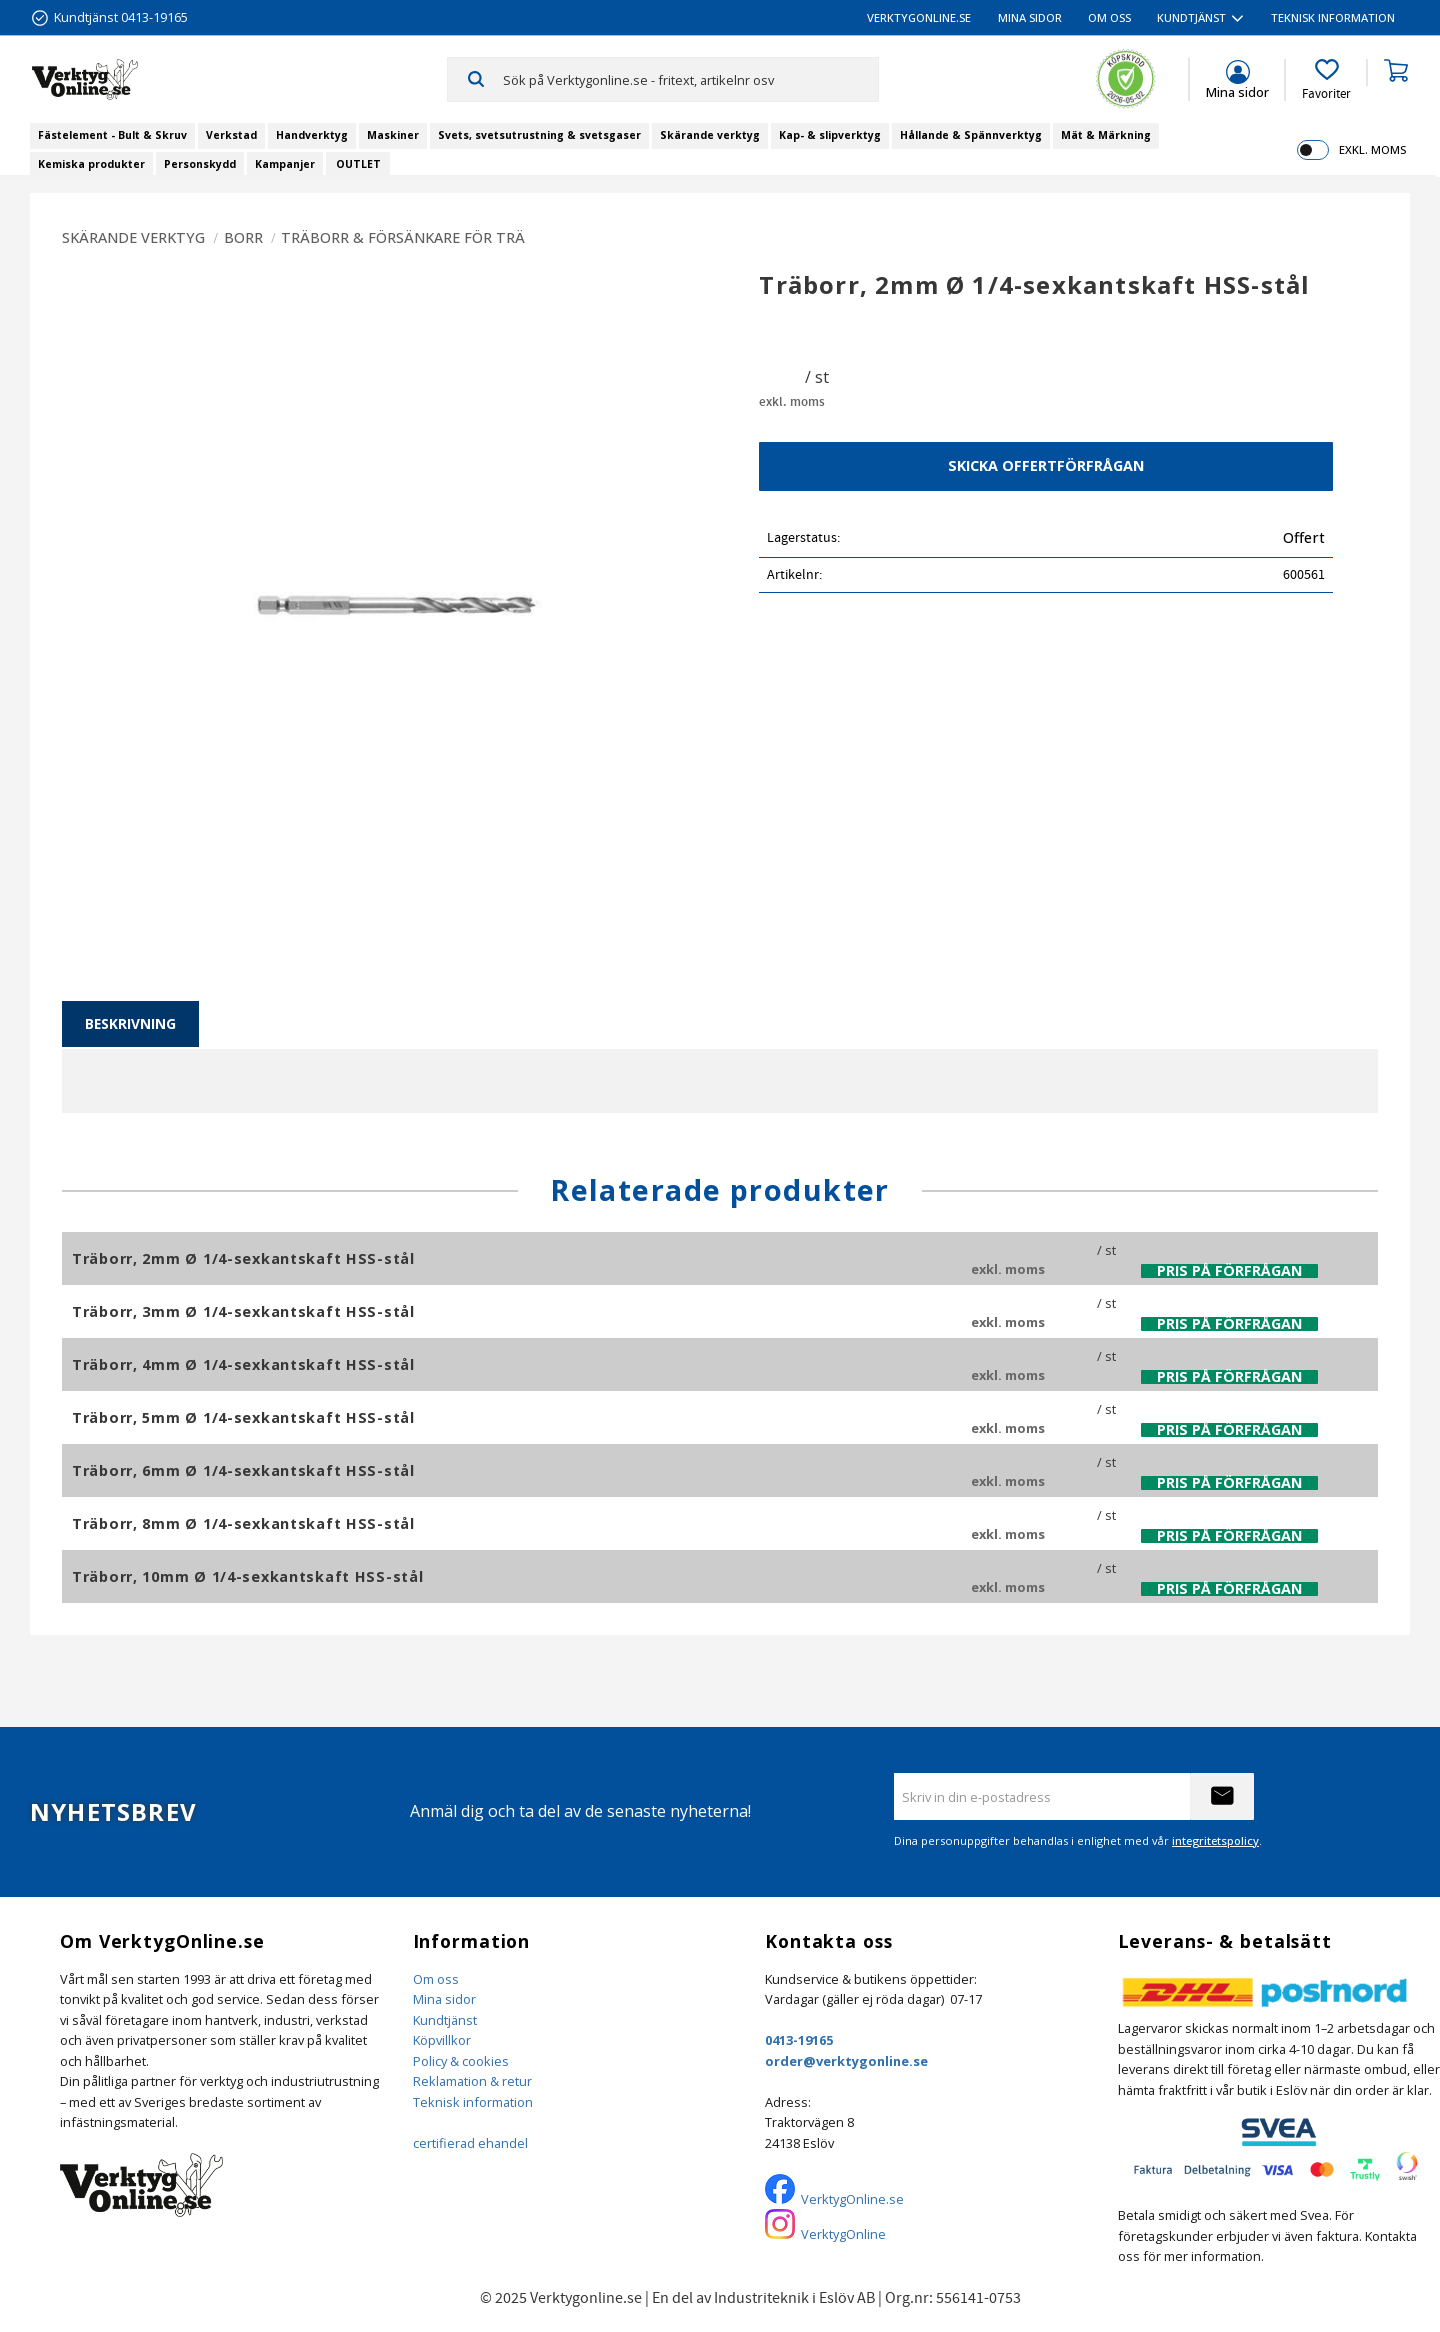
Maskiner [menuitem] (393, 135)
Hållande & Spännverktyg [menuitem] (971, 135)
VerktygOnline (843, 2234)
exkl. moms (1372, 149)
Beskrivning (130, 1023)
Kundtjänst (445, 2020)
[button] (1326, 80)
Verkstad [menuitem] (231, 135)
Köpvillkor (442, 2040)
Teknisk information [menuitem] (1333, 17)
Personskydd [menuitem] (200, 164)
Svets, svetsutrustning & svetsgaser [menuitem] (539, 135)
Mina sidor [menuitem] (1030, 17)
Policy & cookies (461, 2061)
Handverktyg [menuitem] (312, 135)
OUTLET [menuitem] (358, 164)
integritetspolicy (1215, 1840)
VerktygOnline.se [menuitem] (919, 17)
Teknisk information (473, 2102)
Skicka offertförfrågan (1046, 465)
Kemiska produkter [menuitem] (91, 164)
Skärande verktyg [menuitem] (710, 135)
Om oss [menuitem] (1109, 17)
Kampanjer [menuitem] (285, 164)
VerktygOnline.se (852, 2199)
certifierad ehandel (470, 2143)
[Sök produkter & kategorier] (690, 79)
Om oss (436, 1979)
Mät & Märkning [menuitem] (1106, 135)
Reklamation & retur (472, 2081)
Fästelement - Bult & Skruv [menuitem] (112, 135)
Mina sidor (444, 1999)
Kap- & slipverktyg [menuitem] (830, 135)
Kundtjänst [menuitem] (1191, 17)
